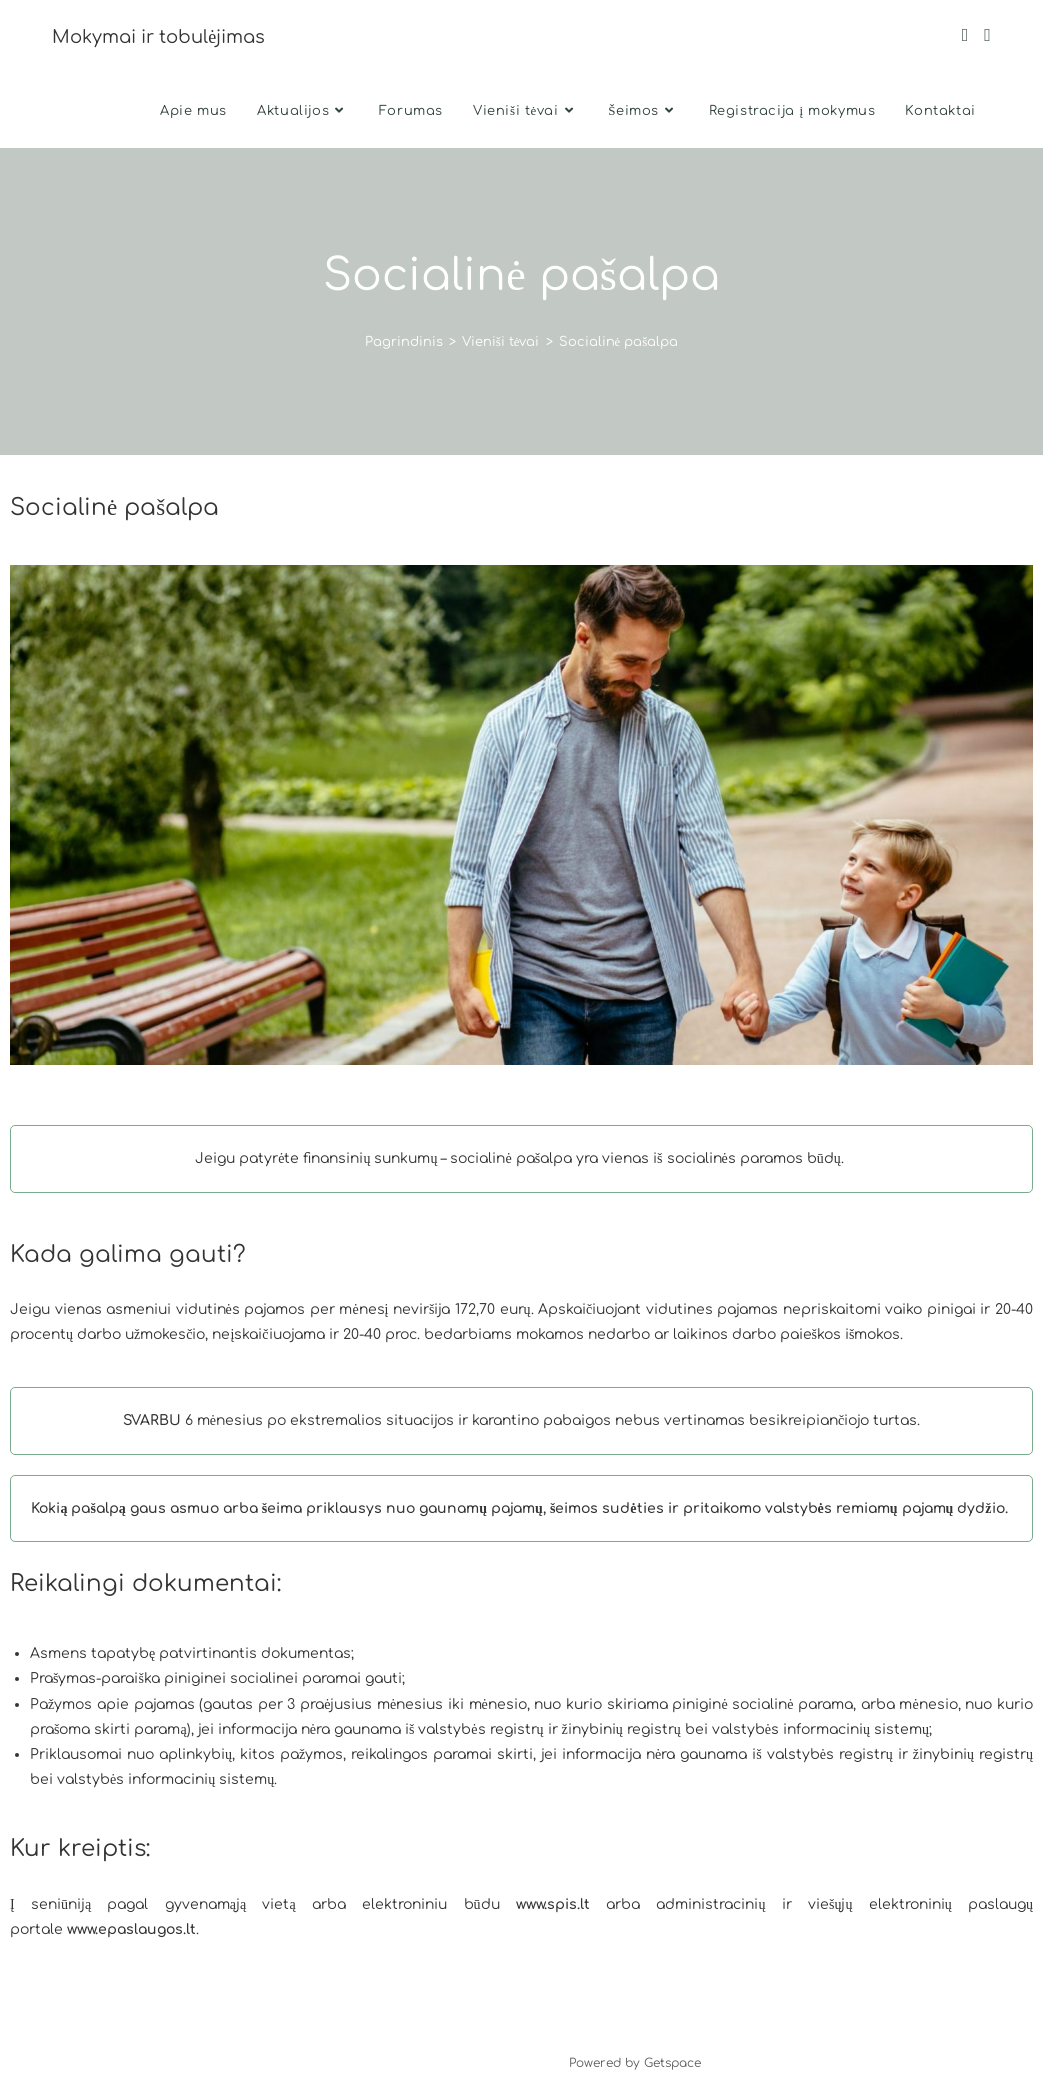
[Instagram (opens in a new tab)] (987, 35)
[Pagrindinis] (404, 342)
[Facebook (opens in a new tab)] (965, 35)
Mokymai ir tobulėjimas (158, 37)
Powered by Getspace (635, 2063)
